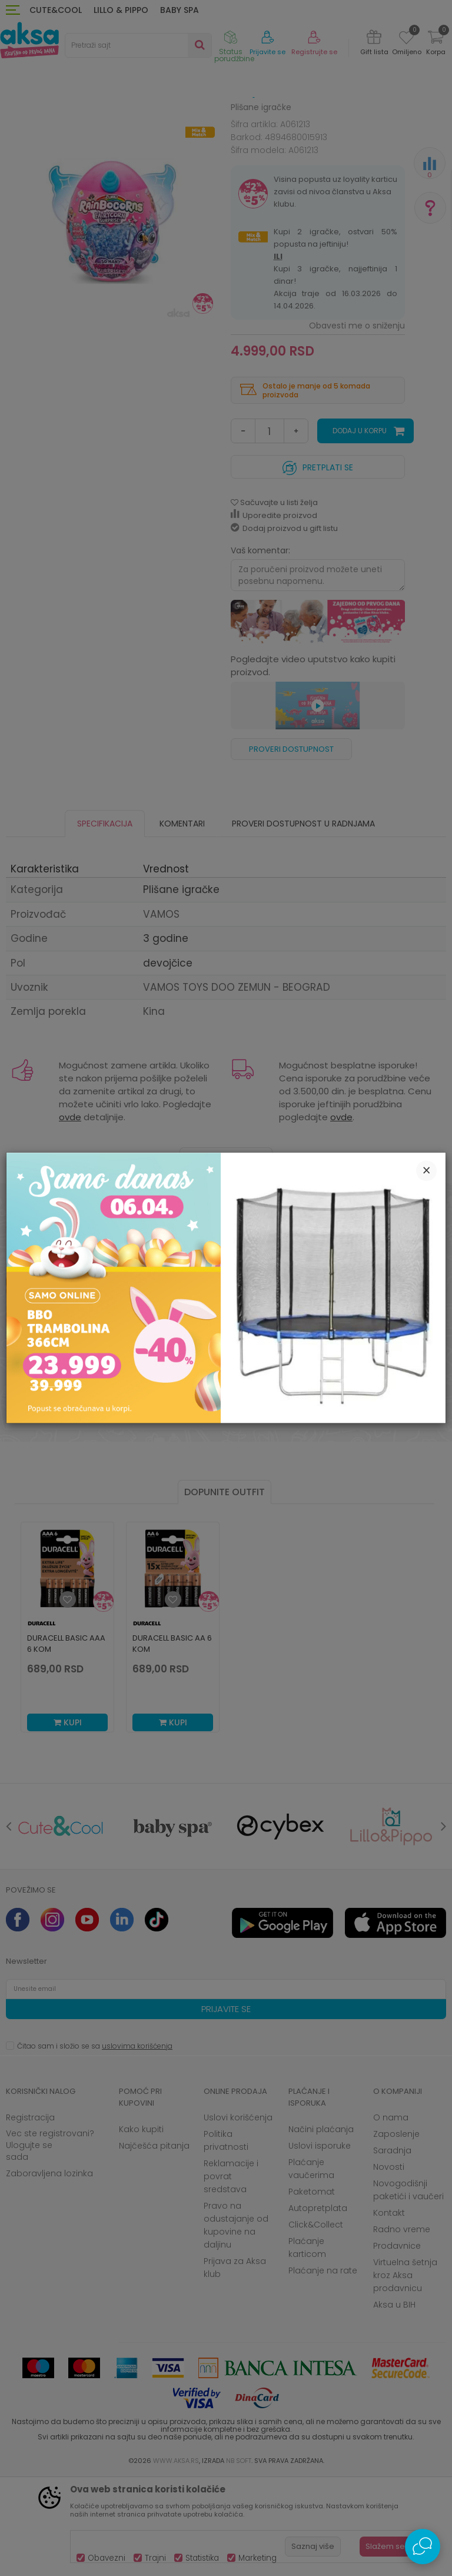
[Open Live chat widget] (422, 2546)
